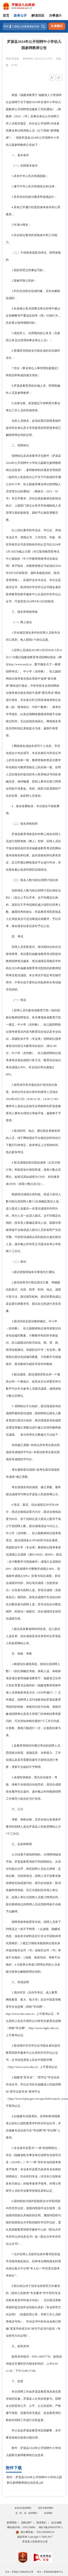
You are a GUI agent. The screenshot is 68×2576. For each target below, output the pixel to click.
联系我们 (41, 2522)
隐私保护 (26, 2522)
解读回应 (37, 15)
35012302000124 (45, 2532)
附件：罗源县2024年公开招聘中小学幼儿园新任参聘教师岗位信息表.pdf (34, 2480)
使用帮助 (12, 2522)
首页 (6, 15)
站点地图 (56, 2522)
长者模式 (57, 26)
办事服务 (55, 15)
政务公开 (20, 15)
